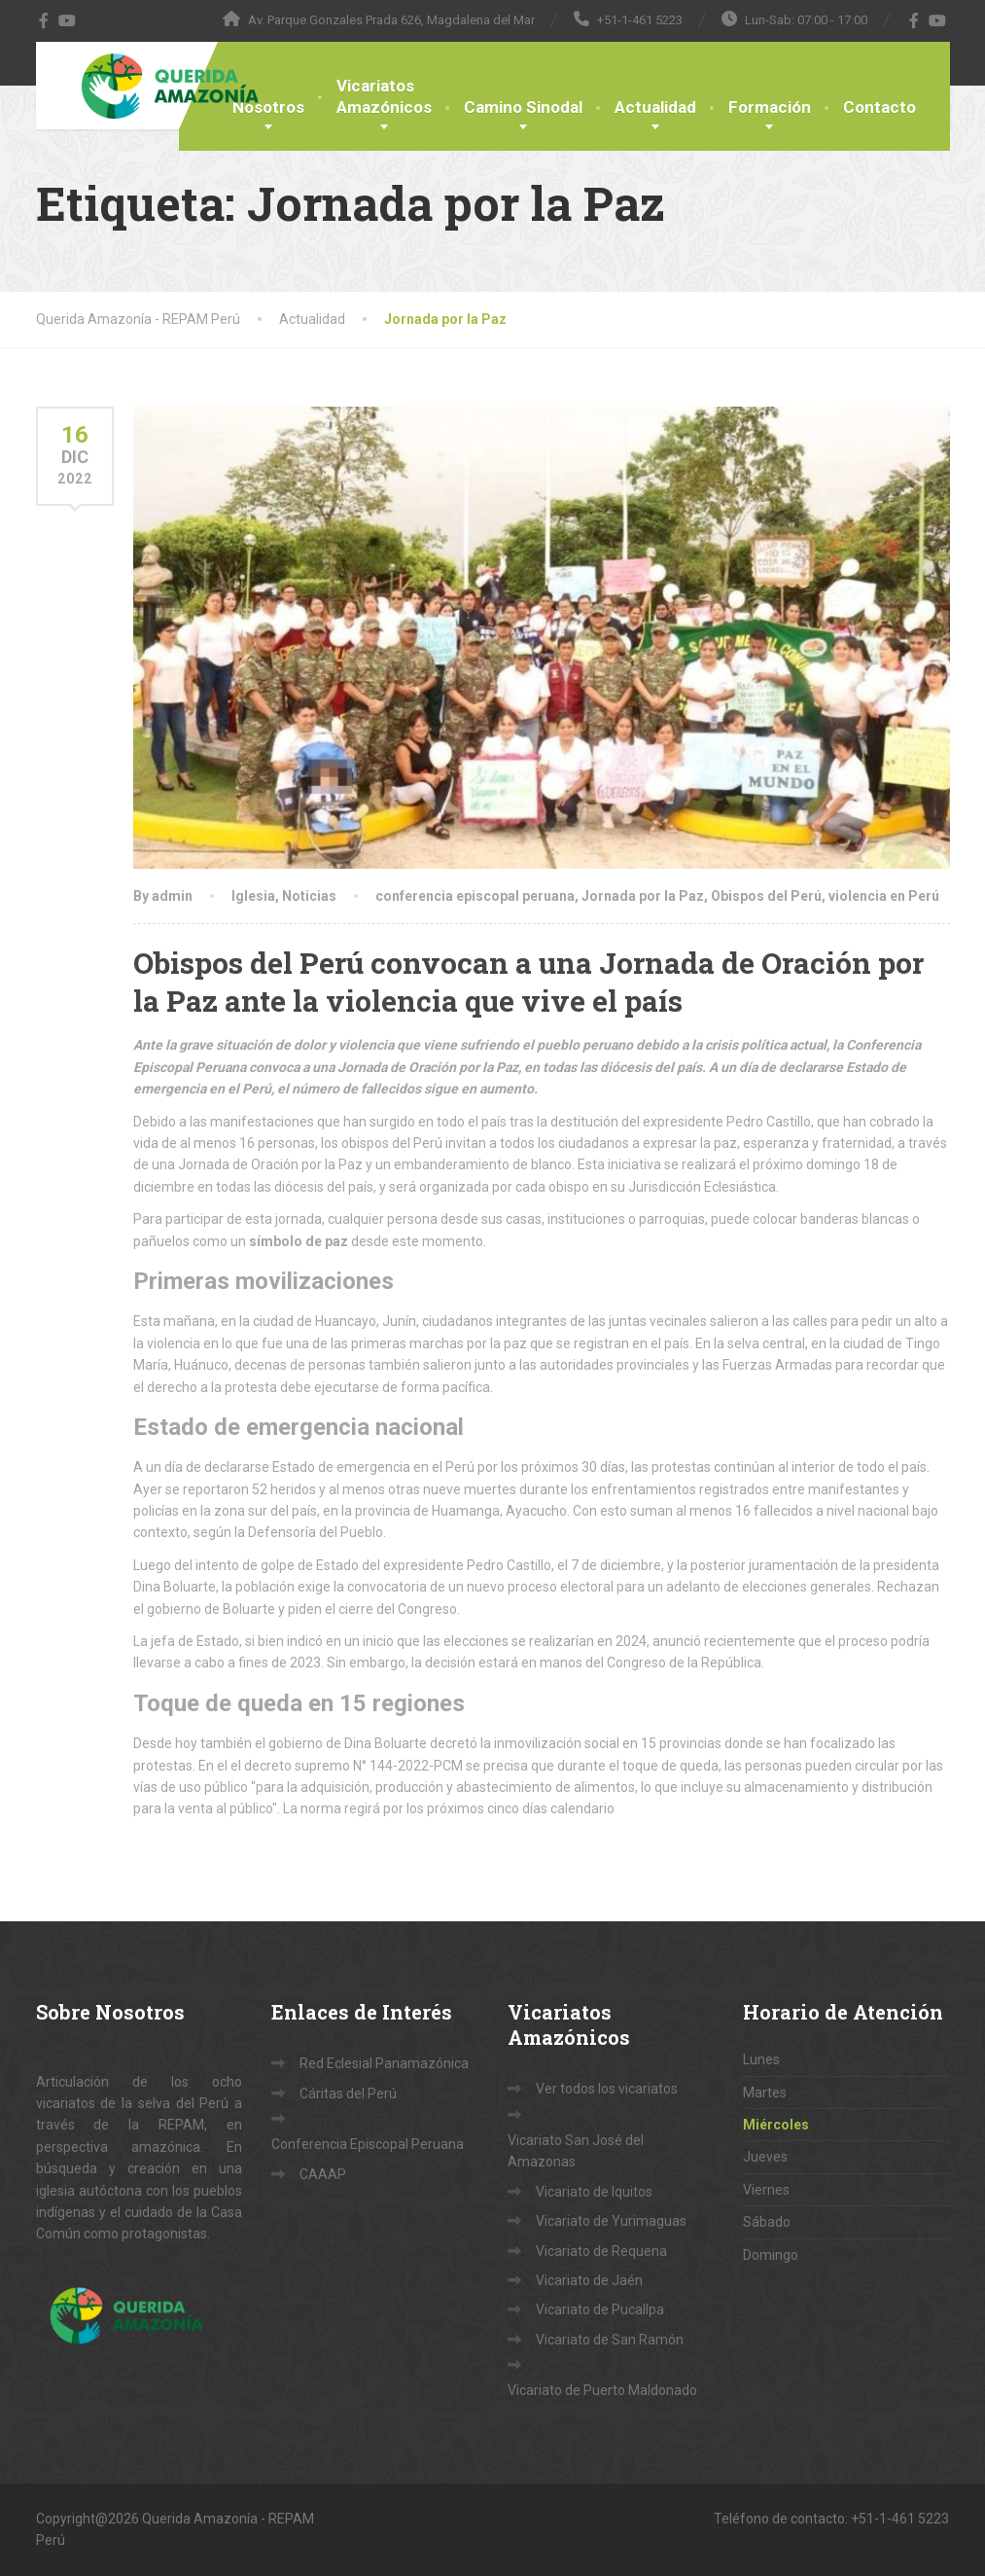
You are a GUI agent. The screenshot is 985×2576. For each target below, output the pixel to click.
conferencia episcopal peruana (475, 896)
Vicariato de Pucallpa (600, 2309)
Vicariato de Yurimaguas (611, 2221)
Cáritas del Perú (348, 2093)
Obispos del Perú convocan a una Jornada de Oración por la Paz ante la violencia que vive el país (528, 982)
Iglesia (253, 896)
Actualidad (655, 107)
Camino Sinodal (523, 107)
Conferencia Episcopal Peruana (367, 2144)
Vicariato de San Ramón (610, 2339)
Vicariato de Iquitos (594, 2192)
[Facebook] (44, 20)
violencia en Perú (883, 896)
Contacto (879, 107)
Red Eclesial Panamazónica (384, 2063)
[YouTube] (67, 20)
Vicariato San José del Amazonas (576, 2150)
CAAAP (322, 2174)
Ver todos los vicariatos (607, 2088)
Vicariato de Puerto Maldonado (602, 2390)
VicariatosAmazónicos (384, 96)
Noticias (309, 896)
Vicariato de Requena (601, 2251)
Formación (769, 107)
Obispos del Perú (766, 896)
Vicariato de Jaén (589, 2280)
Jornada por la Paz (642, 896)
